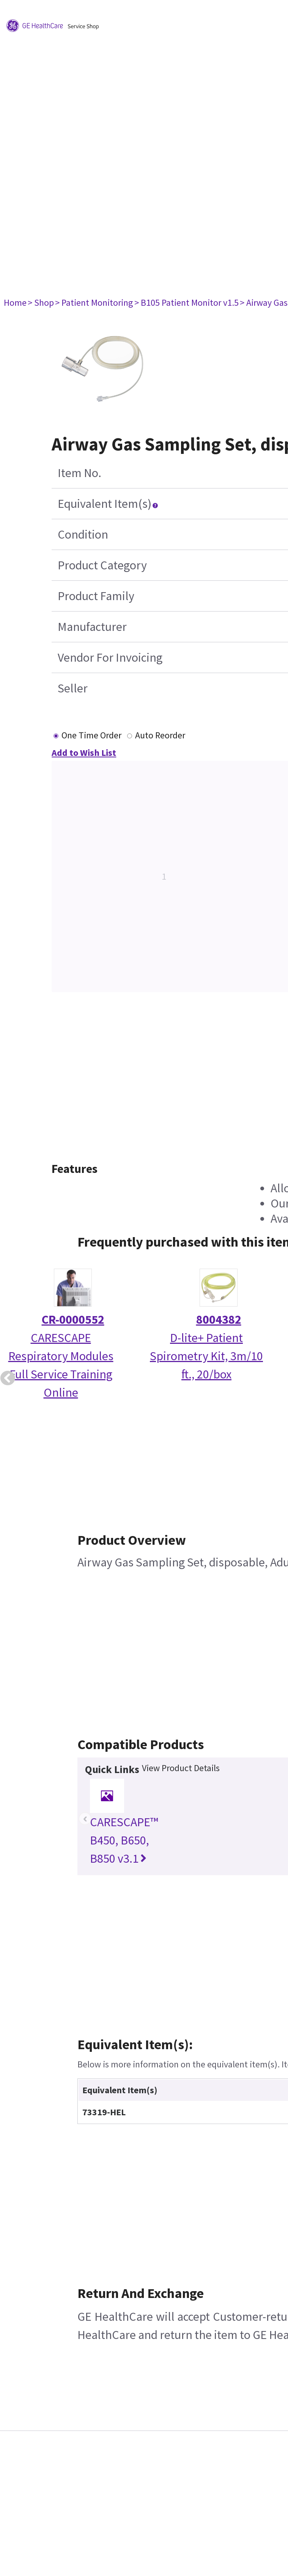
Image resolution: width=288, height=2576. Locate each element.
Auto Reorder (160, 735)
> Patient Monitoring (94, 302)
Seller (73, 688)
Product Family (96, 596)
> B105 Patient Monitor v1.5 (186, 302)
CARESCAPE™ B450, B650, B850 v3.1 (124, 1840)
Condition (83, 534)
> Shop (41, 302)
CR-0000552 (73, 1319)
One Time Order (91, 735)
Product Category (102, 565)
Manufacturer (92, 626)
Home (15, 302)
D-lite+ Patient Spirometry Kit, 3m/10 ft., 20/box (206, 1356)
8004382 (218, 1319)
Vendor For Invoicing (110, 657)
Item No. (79, 472)
